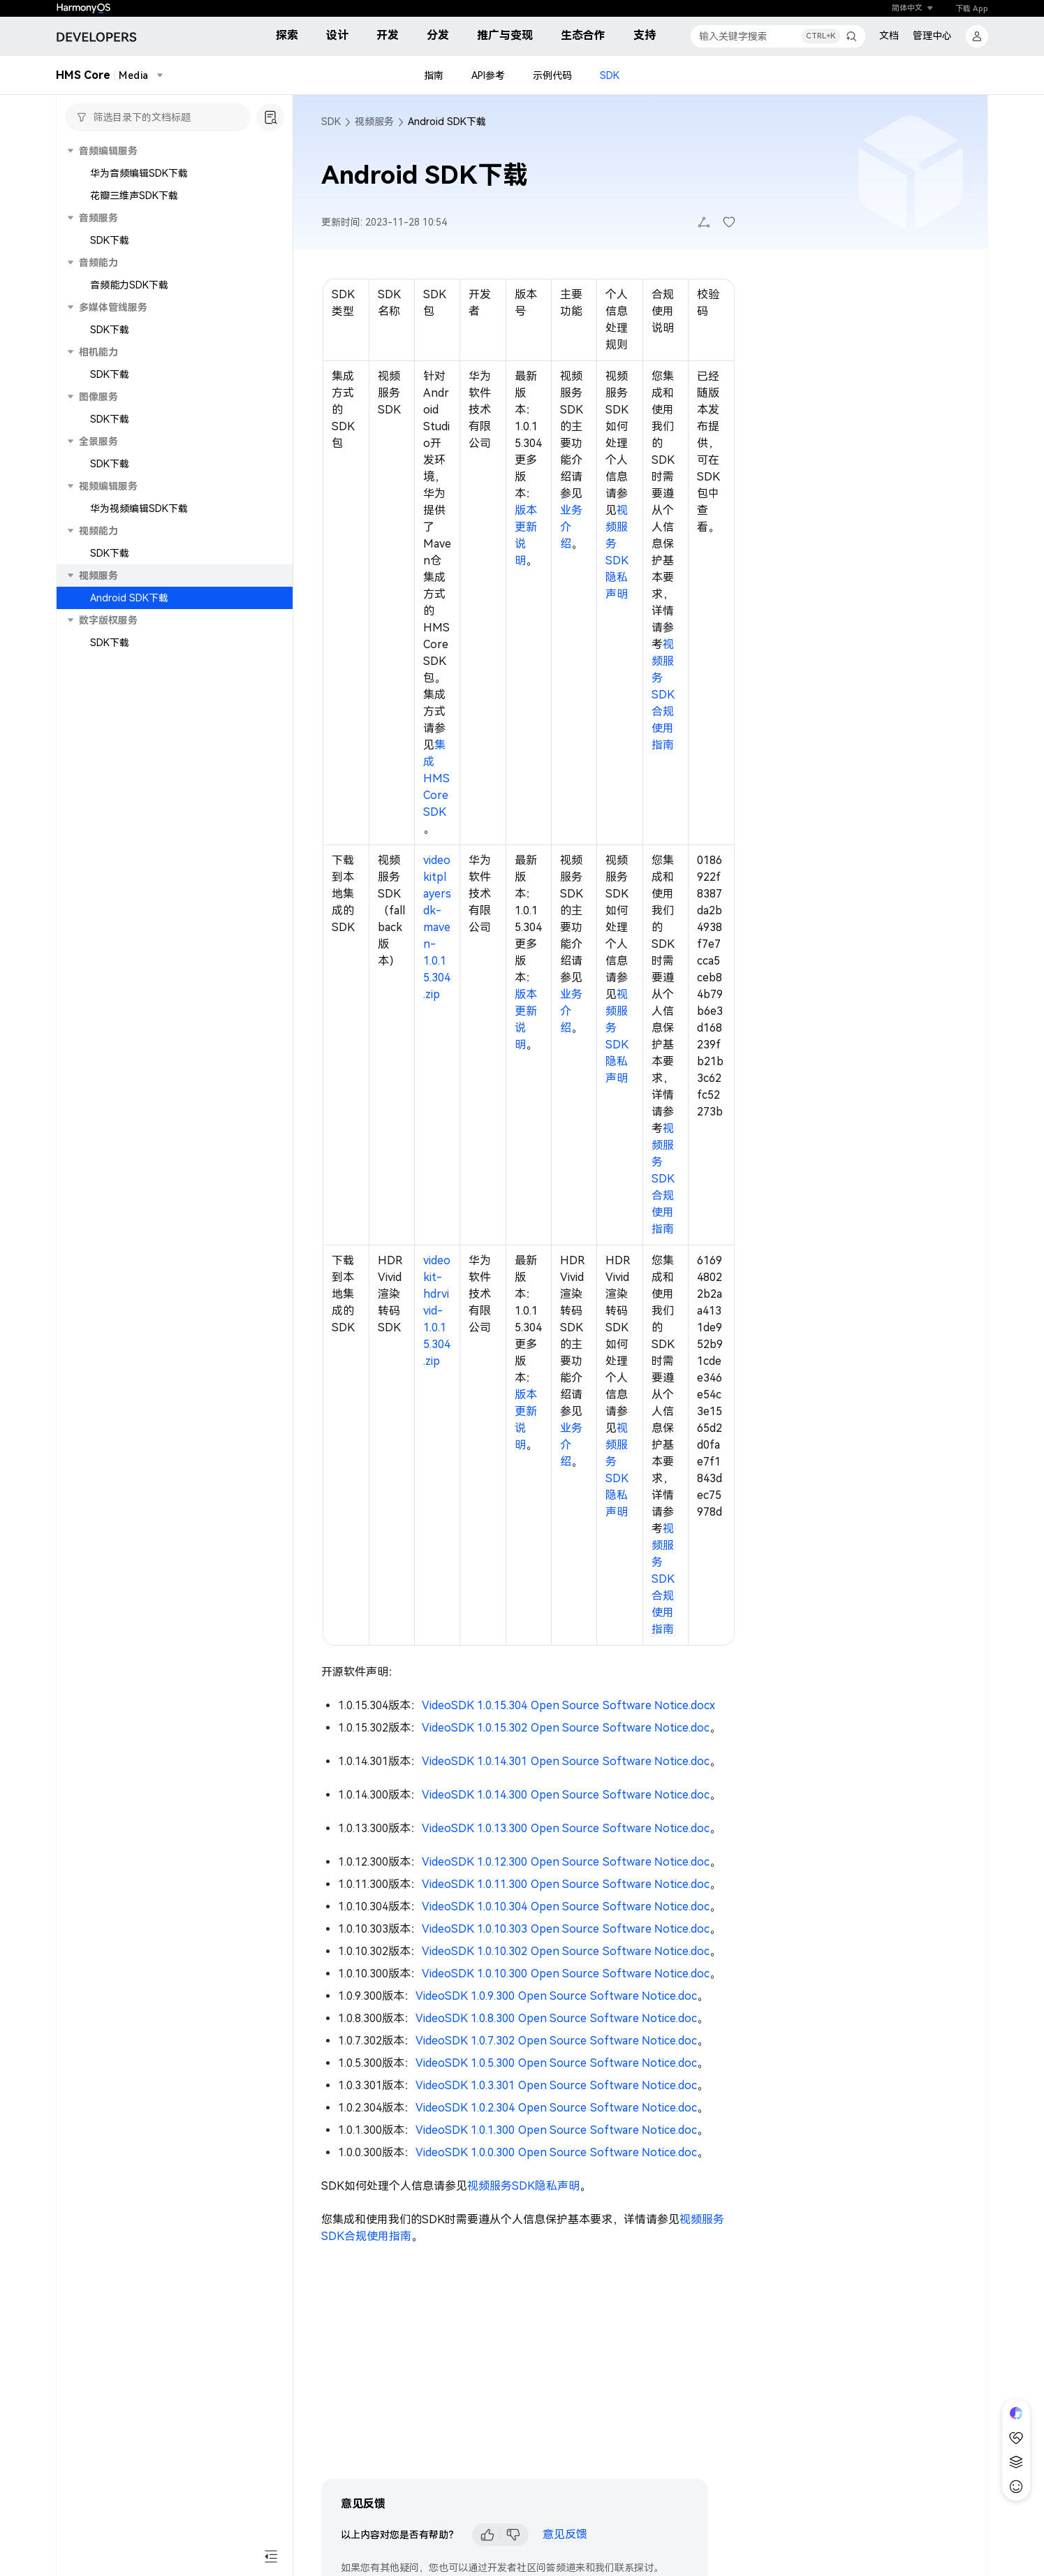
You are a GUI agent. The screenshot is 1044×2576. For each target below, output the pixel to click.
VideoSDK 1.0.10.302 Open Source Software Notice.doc (566, 1951)
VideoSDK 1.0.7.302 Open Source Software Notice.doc (556, 2040)
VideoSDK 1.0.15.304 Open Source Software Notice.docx (568, 1705)
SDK (609, 75)
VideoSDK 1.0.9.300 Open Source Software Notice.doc (556, 1996)
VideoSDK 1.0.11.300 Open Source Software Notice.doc (566, 1884)
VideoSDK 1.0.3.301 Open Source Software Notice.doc (556, 2085)
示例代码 (552, 75)
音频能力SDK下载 (129, 285)
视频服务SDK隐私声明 (523, 2186)
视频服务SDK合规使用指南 (663, 695)
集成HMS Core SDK (436, 778)
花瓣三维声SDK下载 (134, 195)
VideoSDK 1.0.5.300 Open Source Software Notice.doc (556, 2063)
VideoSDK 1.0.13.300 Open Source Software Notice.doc (566, 1828)
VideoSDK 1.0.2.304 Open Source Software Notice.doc (556, 2107)
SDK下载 (109, 240)
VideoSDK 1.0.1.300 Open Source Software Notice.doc (556, 2130)
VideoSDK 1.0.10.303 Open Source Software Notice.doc (566, 1928)
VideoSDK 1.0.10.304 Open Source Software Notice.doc (566, 1906)
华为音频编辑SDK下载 (139, 173)
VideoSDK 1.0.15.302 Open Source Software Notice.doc (566, 1727)
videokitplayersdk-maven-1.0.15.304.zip (437, 927)
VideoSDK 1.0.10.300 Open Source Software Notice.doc (566, 1973)
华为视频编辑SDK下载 (139, 508)
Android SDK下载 (129, 597)
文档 (889, 35)
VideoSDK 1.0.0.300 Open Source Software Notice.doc (556, 2152)
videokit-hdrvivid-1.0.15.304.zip (436, 1311)
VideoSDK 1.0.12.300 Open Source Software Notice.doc (566, 1861)
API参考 (488, 75)
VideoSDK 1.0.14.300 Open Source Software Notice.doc (566, 1794)
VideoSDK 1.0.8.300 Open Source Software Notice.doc (556, 2018)
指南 (433, 75)
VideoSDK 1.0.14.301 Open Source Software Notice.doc (566, 1761)
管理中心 (932, 35)
